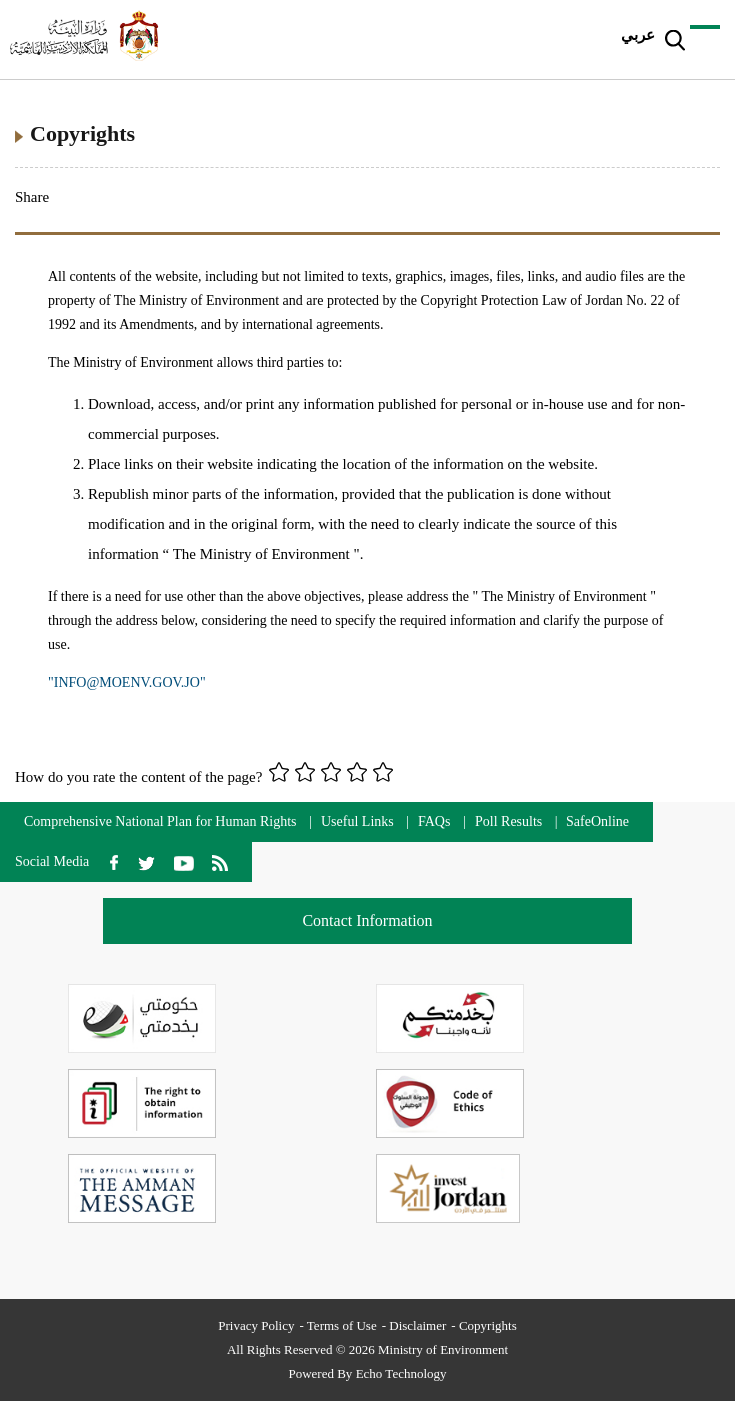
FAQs (434, 821)
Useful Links (357, 821)
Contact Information (367, 920)
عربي (638, 35)
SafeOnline (597, 821)
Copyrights (488, 1325)
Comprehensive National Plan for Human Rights (162, 821)
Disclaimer (417, 1325)
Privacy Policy (256, 1325)
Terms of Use (342, 1325)
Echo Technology (401, 1373)
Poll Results (508, 821)
